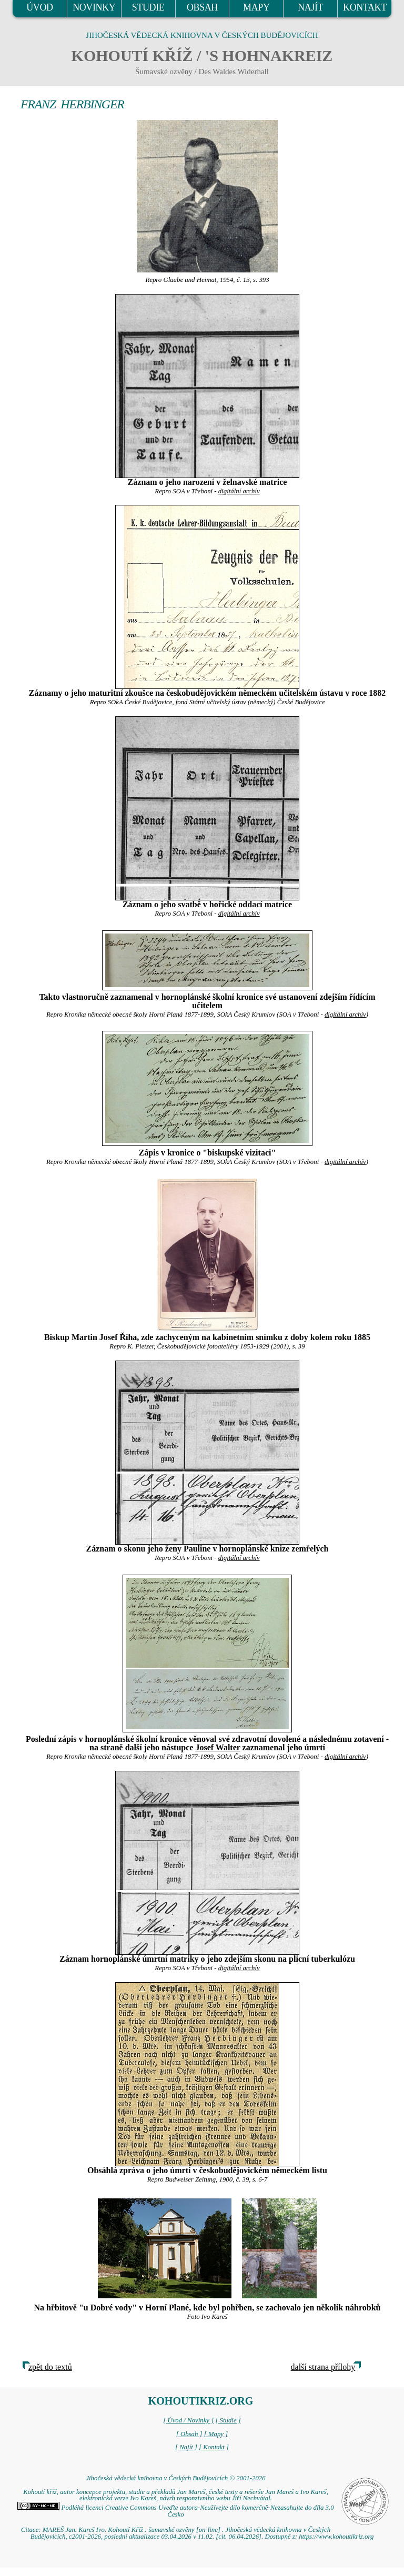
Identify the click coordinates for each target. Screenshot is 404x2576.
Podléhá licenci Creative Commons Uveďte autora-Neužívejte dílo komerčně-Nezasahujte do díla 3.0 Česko (175, 2511)
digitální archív (239, 491)
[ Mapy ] (216, 2434)
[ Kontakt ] (214, 2447)
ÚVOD (39, 7)
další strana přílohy (323, 2366)
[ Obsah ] (189, 2434)
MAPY (256, 7)
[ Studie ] (227, 2420)
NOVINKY (94, 7)
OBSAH (202, 7)
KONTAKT (365, 7)
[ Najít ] (186, 2447)
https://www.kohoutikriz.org (336, 2536)
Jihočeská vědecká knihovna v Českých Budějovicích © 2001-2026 (175, 2478)
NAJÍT (310, 7)
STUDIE (148, 7)
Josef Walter (217, 1747)
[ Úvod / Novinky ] (188, 2420)
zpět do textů (50, 2366)
